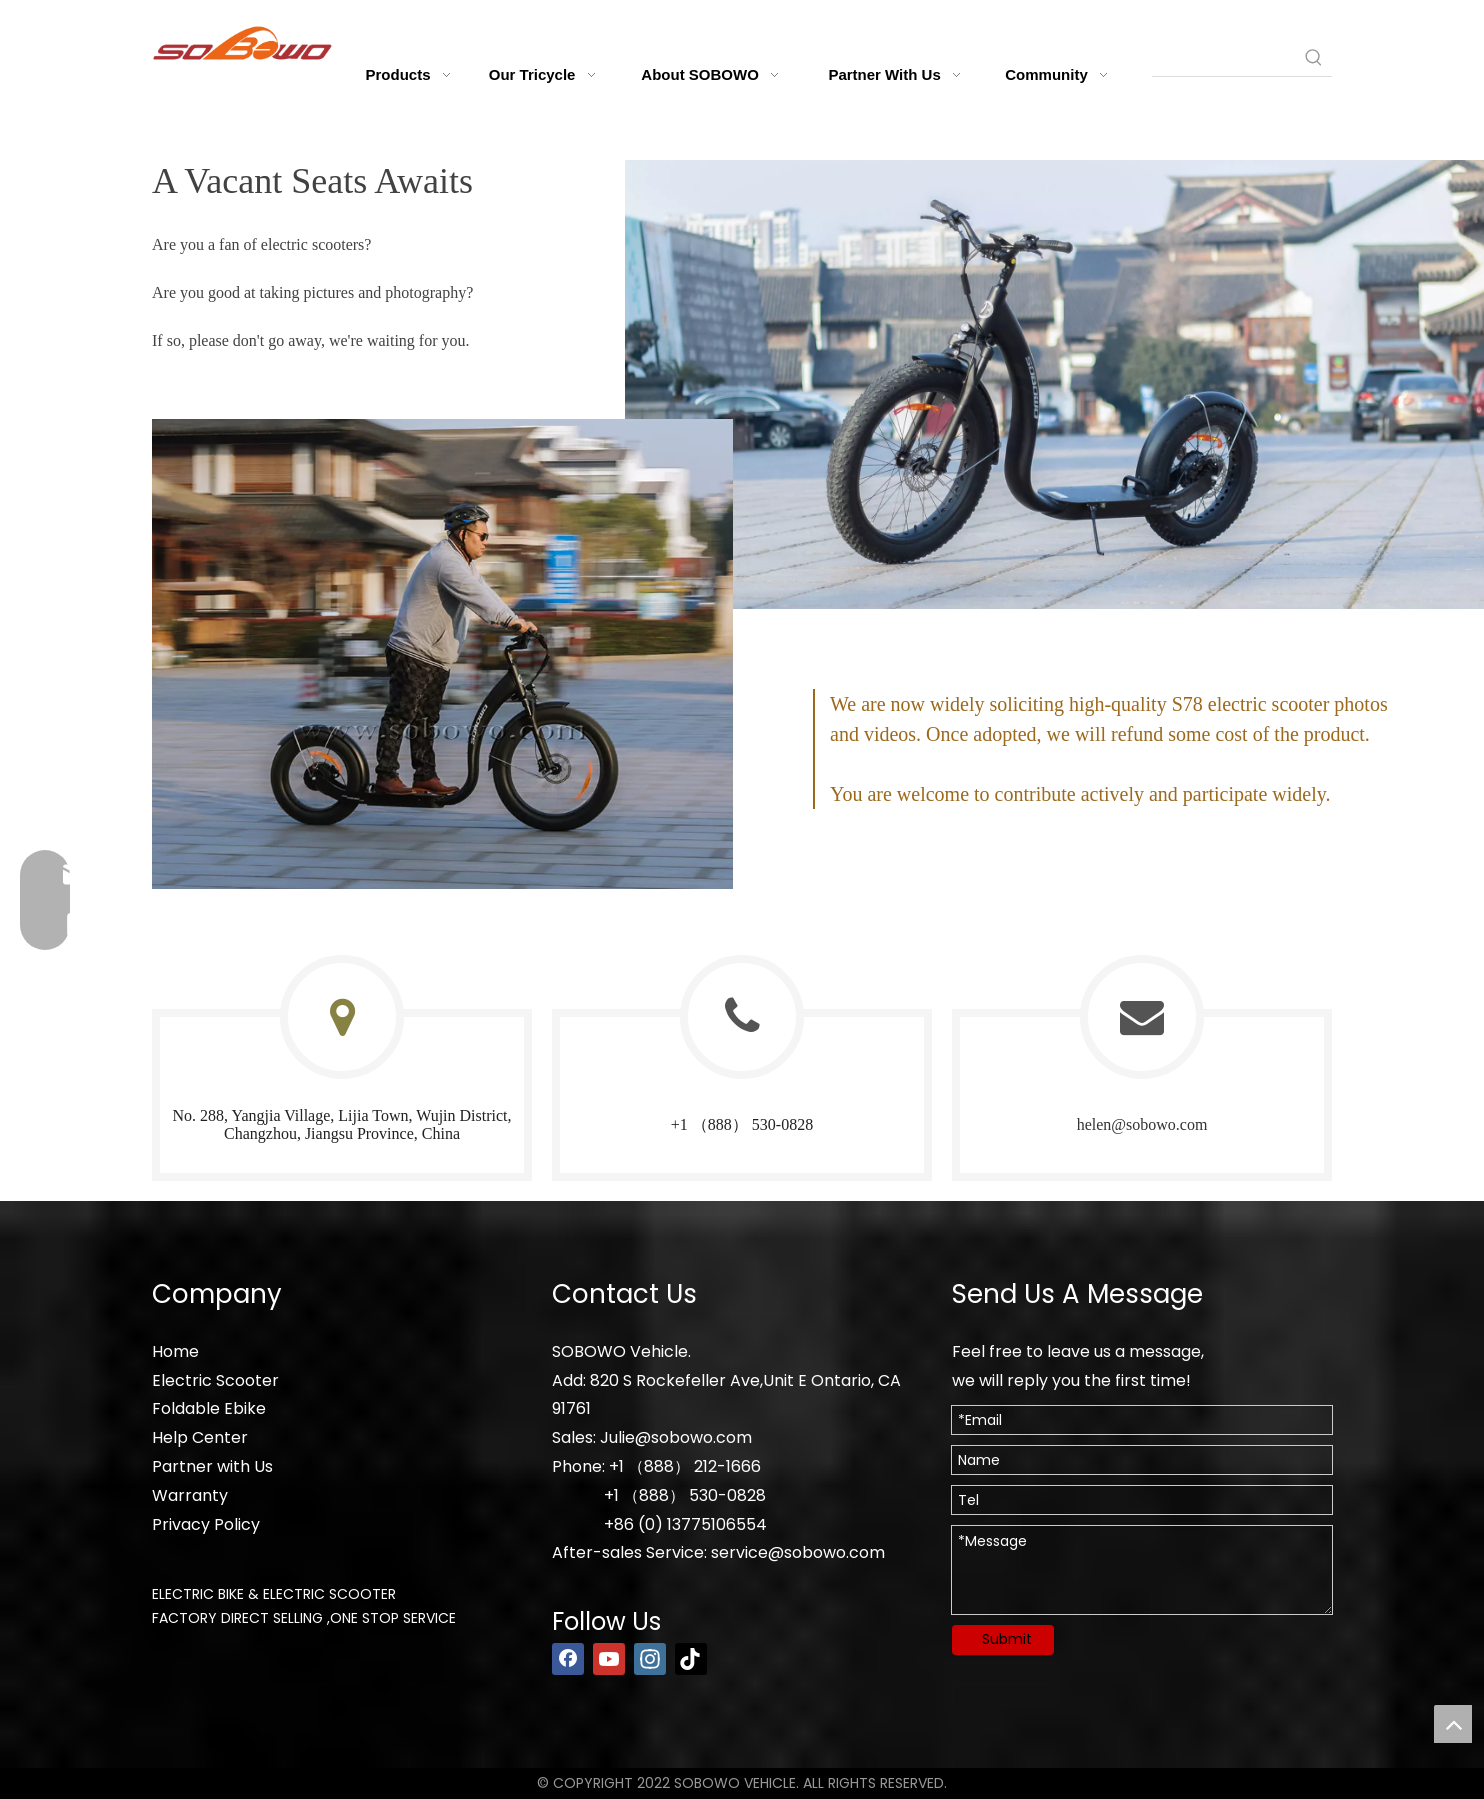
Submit (1007, 1639)
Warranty (190, 1495)
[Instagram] (650, 1659)
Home (175, 1351)
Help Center (200, 1437)
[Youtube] (609, 1659)
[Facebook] (568, 1659)
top (1453, 1724)
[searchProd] (1224, 58)
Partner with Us (212, 1466)
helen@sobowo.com (1142, 1124)
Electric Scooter (215, 1380)
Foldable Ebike (209, 1408)
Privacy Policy (206, 1524)
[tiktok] (691, 1659)
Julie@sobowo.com (676, 1437)
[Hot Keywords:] (1314, 58)
